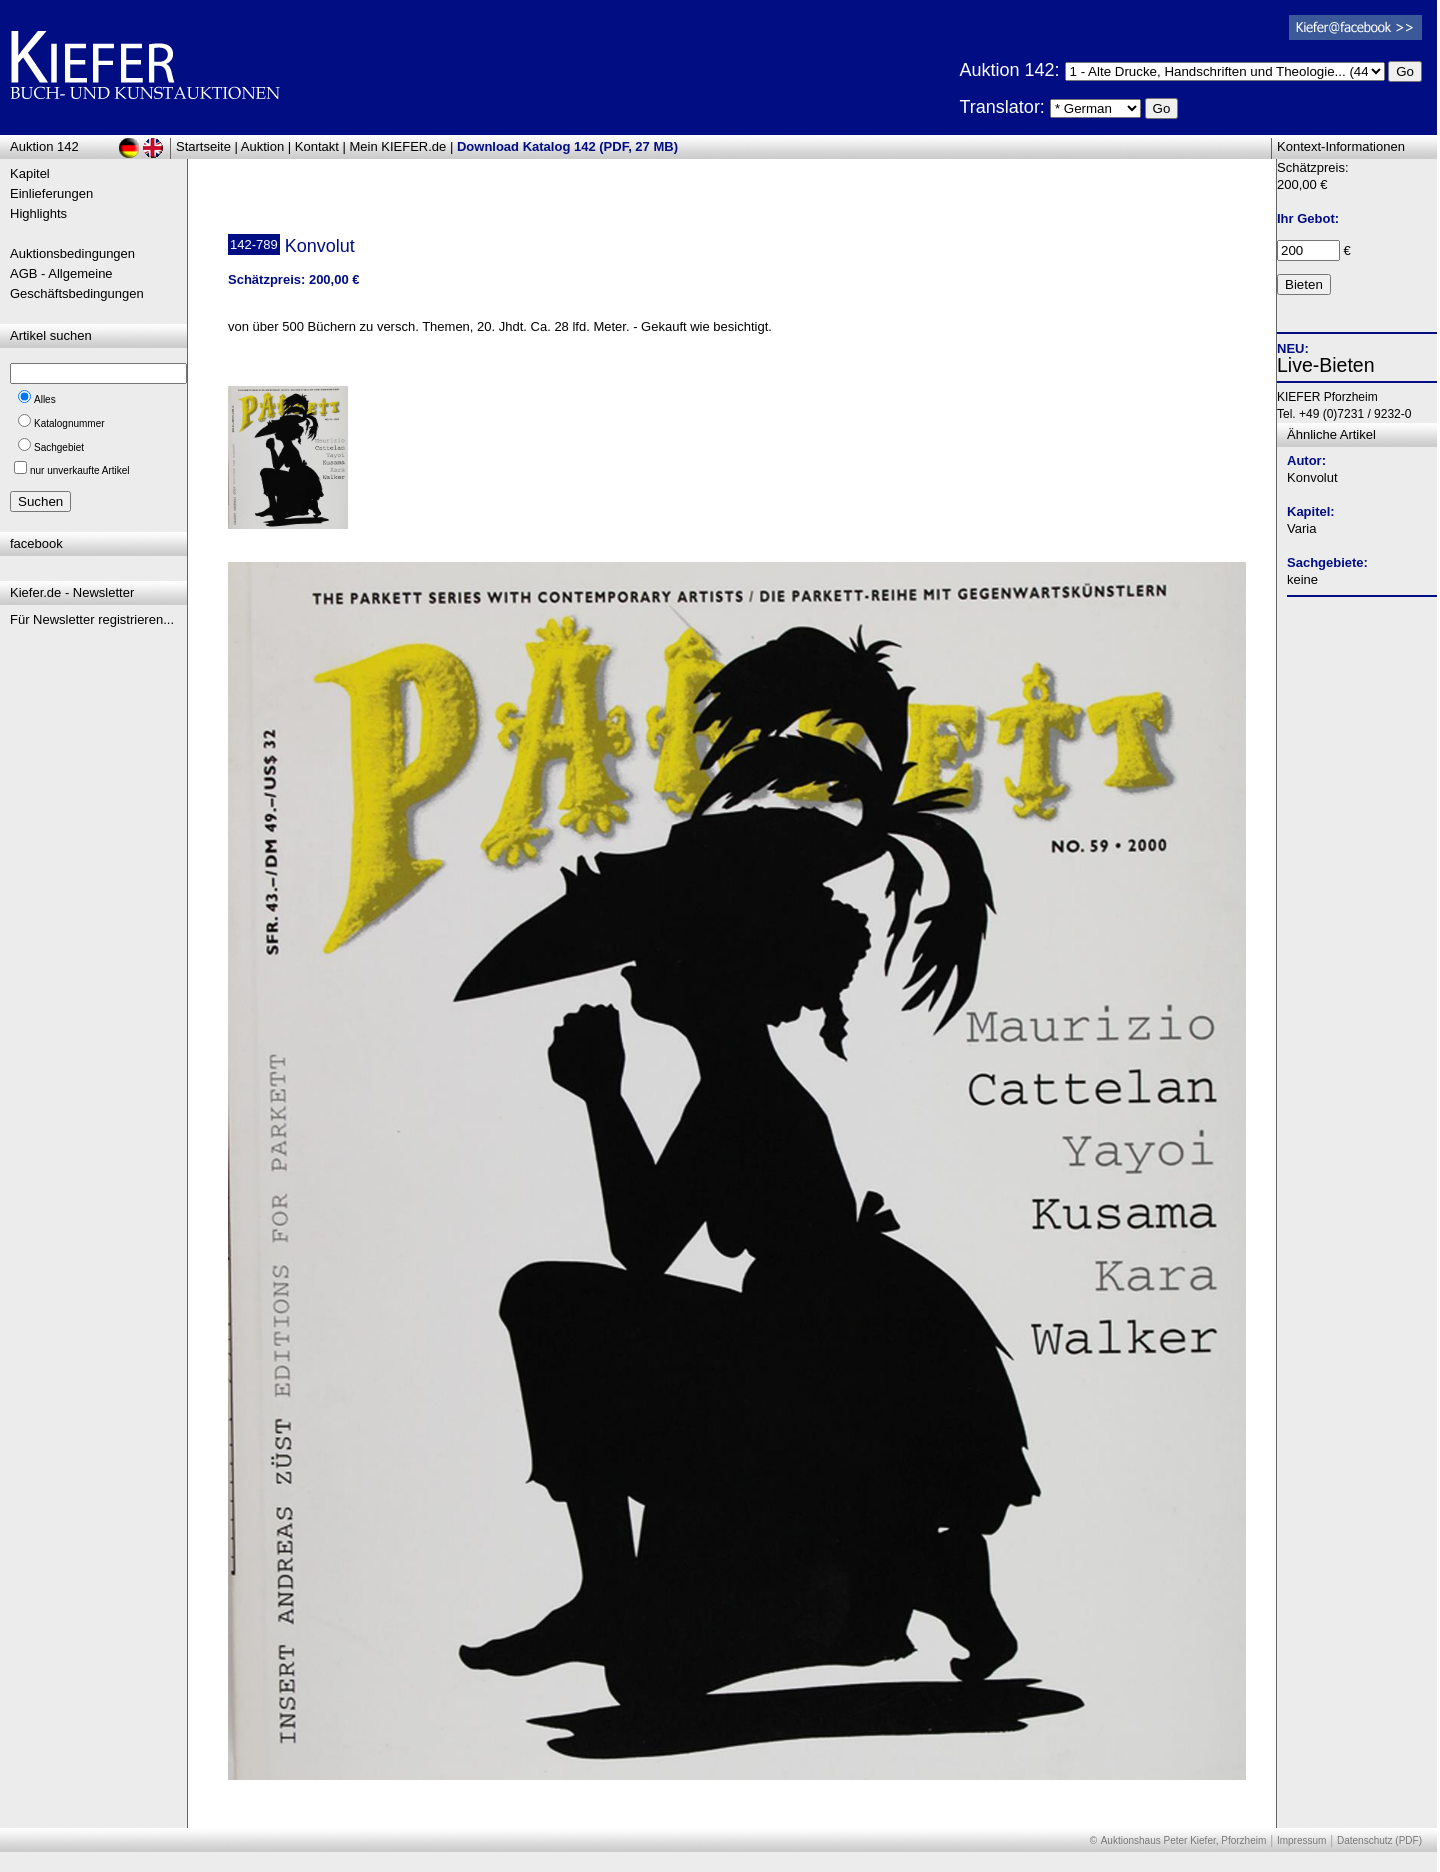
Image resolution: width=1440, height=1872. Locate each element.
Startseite (203, 146)
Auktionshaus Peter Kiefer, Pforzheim (1184, 1840)
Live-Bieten (1326, 365)
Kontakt (317, 146)
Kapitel (30, 173)
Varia (1301, 528)
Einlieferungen (51, 193)
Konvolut (1312, 477)
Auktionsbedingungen (72, 253)
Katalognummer (69, 423)
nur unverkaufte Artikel (80, 470)
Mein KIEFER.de (398, 146)
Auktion (262, 146)
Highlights (38, 213)
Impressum (1301, 1840)
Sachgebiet (59, 447)
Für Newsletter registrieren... (92, 619)
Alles (45, 399)
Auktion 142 (44, 146)
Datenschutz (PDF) (1379, 1840)
